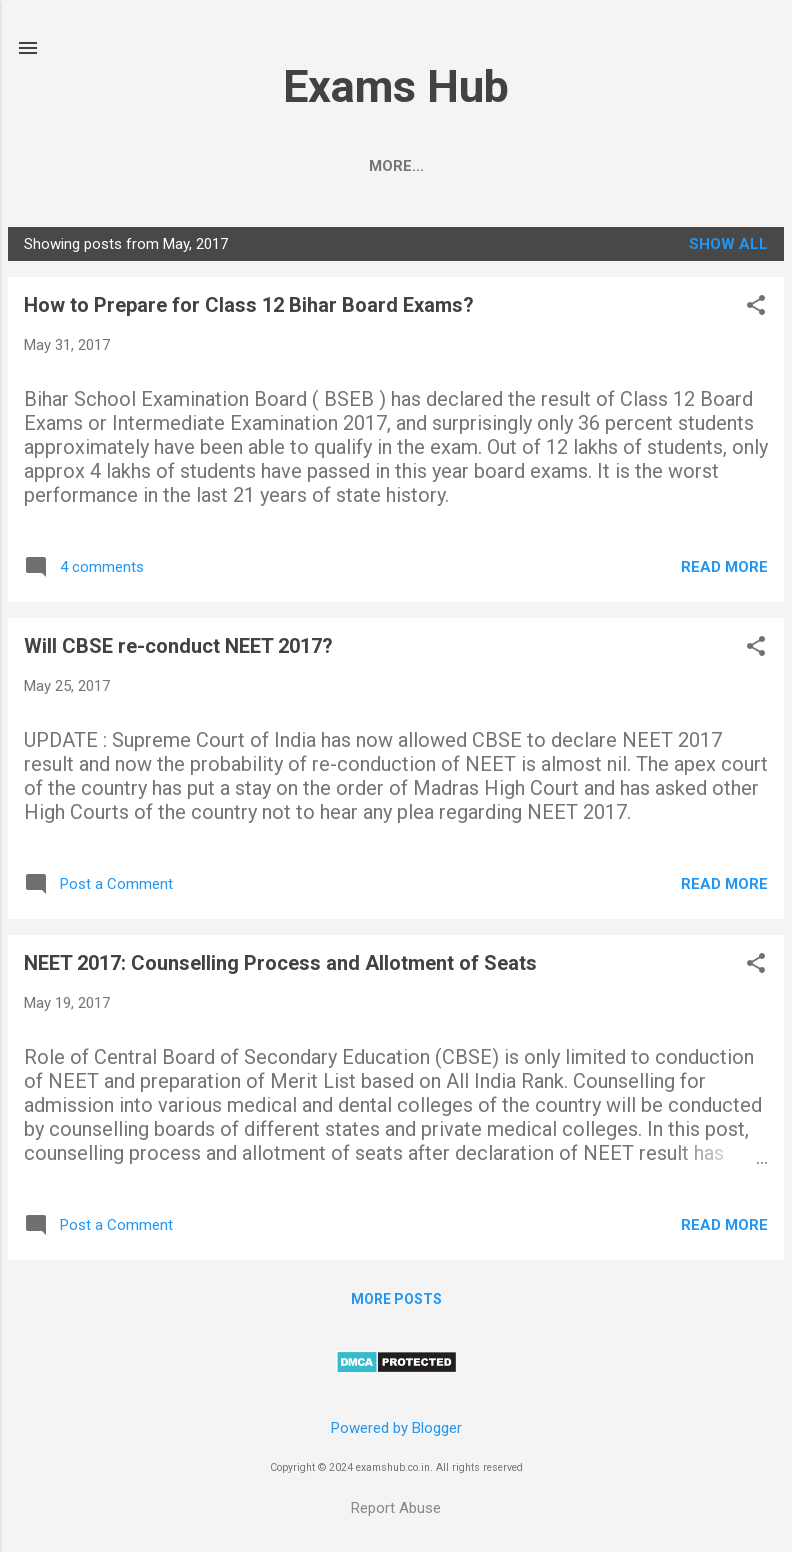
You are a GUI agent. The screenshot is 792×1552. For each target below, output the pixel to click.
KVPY (688, 166)
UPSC (319, 166)
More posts (396, 1303)
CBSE (105, 166)
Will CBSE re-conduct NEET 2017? (178, 650)
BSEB (395, 166)
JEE (249, 166)
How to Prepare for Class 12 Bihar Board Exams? (249, 309)
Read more (724, 571)
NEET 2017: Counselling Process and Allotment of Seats (280, 967)
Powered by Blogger (396, 1429)
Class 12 (487, 166)
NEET (180, 166)
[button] (756, 311)
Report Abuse (396, 1508)
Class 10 (596, 166)
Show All (728, 248)
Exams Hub (396, 86)
